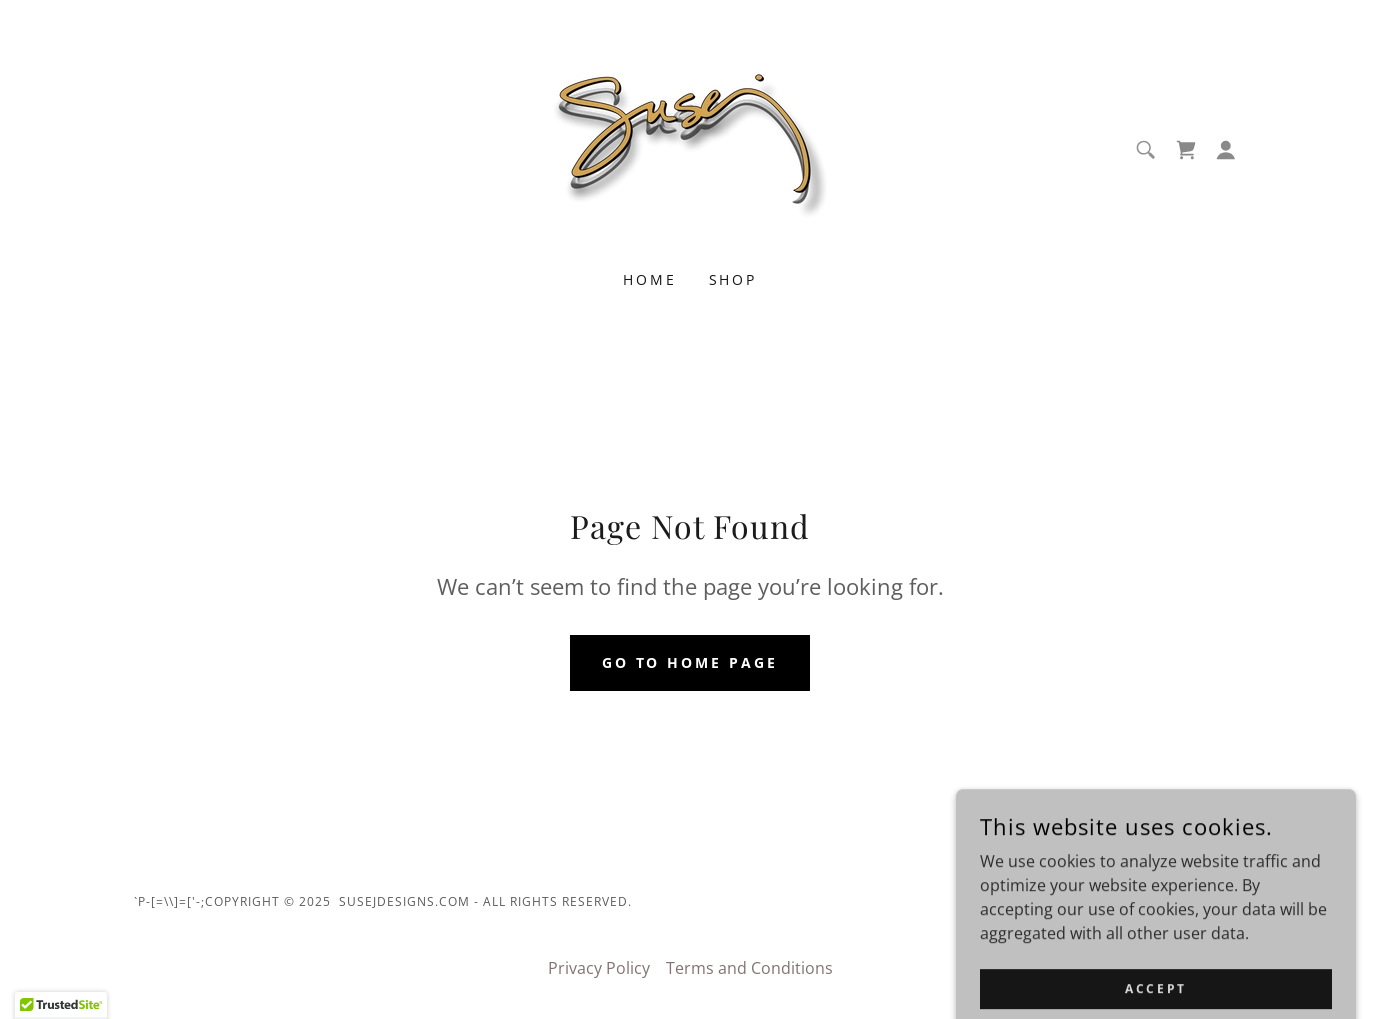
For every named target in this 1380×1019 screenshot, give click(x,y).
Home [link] (650, 279)
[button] (1226, 150)
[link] (690, 148)
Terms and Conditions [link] (749, 968)
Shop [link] (733, 279)
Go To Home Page (690, 662)
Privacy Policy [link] (599, 968)
